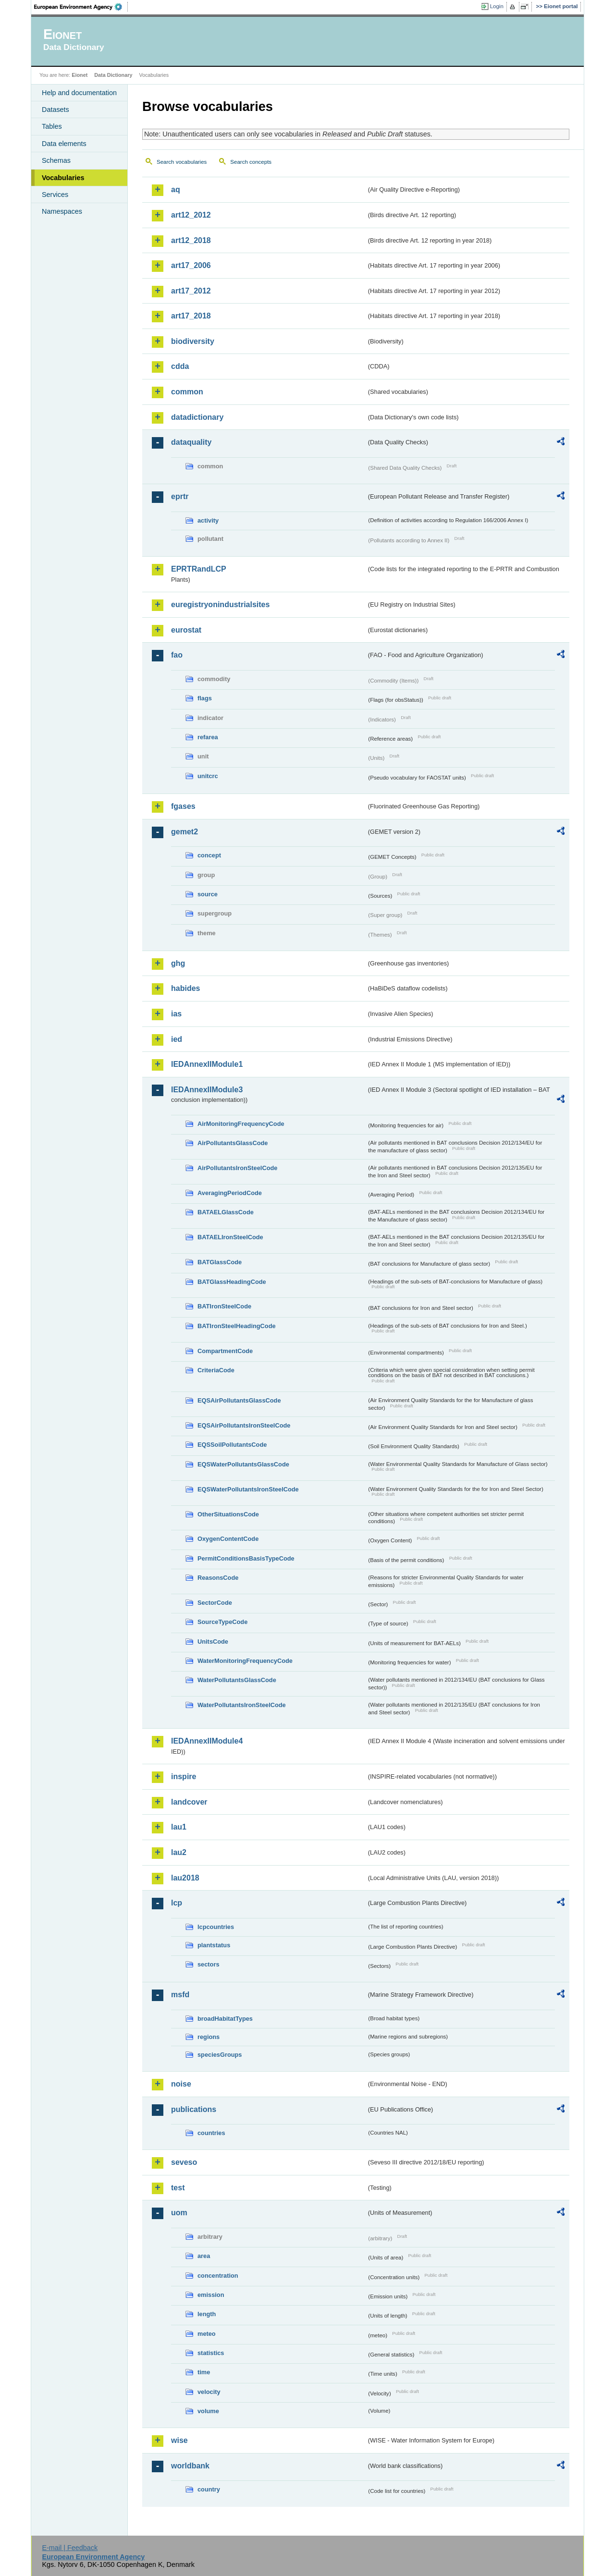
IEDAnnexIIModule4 (207, 1741)
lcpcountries (215, 1926)
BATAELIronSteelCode (230, 1237)
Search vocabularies (182, 162)
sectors (208, 1964)
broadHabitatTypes (225, 2018)
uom (179, 2213)
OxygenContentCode (227, 1538)
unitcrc (207, 776)
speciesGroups (219, 2054)
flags (204, 698)
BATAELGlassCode (225, 1212)
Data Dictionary (113, 75)
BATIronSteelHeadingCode (236, 1326)
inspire (183, 1776)
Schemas (56, 160)
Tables (52, 126)
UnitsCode (212, 1641)
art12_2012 (191, 215)
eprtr (179, 496)
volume (208, 2411)
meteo (206, 2333)
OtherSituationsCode (228, 1514)
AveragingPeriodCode (229, 1192)
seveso (184, 2162)
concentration (217, 2275)
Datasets (55, 109)
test (177, 2188)
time (203, 2372)
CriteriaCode (215, 1370)
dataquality (191, 442)
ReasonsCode (217, 1577)
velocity (209, 2391)
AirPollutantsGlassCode (232, 1143)
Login (497, 6)
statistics (210, 2352)
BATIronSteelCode (224, 1306)
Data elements (64, 143)
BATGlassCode (219, 1262)
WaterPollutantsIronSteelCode (241, 1705)
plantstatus (213, 1945)
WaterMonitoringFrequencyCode (245, 1660)
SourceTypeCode (222, 1621)
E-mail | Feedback (70, 2548)
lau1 (178, 1827)
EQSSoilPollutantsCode (232, 1444)
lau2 (178, 1852)
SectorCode (214, 1602)
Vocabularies (63, 178)
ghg (178, 963)
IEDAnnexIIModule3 (207, 1090)
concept (209, 855)
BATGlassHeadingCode (231, 1281)
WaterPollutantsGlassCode (236, 1680)
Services (55, 194)
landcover (189, 1802)
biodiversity (192, 341)
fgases (183, 806)
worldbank (190, 2466)
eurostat (186, 630)
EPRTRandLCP (198, 569)
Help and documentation (79, 93)
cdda (180, 366)
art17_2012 (191, 291)
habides (185, 988)
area (203, 2255)
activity (208, 520)
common (187, 392)
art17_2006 (191, 265)
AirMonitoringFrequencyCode (240, 1123)
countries (211, 2132)
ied (176, 1039)
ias (176, 1014)
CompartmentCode (225, 1351)
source (207, 894)
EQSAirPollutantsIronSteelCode (243, 1425)
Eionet (79, 75)
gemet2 (184, 832)
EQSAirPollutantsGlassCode (239, 1400)
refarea (207, 737)
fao (177, 655)
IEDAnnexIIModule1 (207, 1064)
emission (210, 2294)
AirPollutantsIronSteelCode (237, 1168)
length (206, 2314)
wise (179, 2440)
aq (175, 189)
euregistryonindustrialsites (220, 604)
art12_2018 (191, 240)
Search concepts (250, 162)
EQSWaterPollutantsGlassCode (243, 1464)
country (208, 2489)
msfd (180, 1994)
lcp (176, 1903)
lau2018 (185, 1878)
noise (181, 2084)
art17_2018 (191, 316)
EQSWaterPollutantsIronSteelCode (248, 1489)
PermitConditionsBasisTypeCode (246, 1558)
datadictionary (197, 417)
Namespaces (62, 211)
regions (208, 2036)
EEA (81, 7)
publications (193, 2109)
